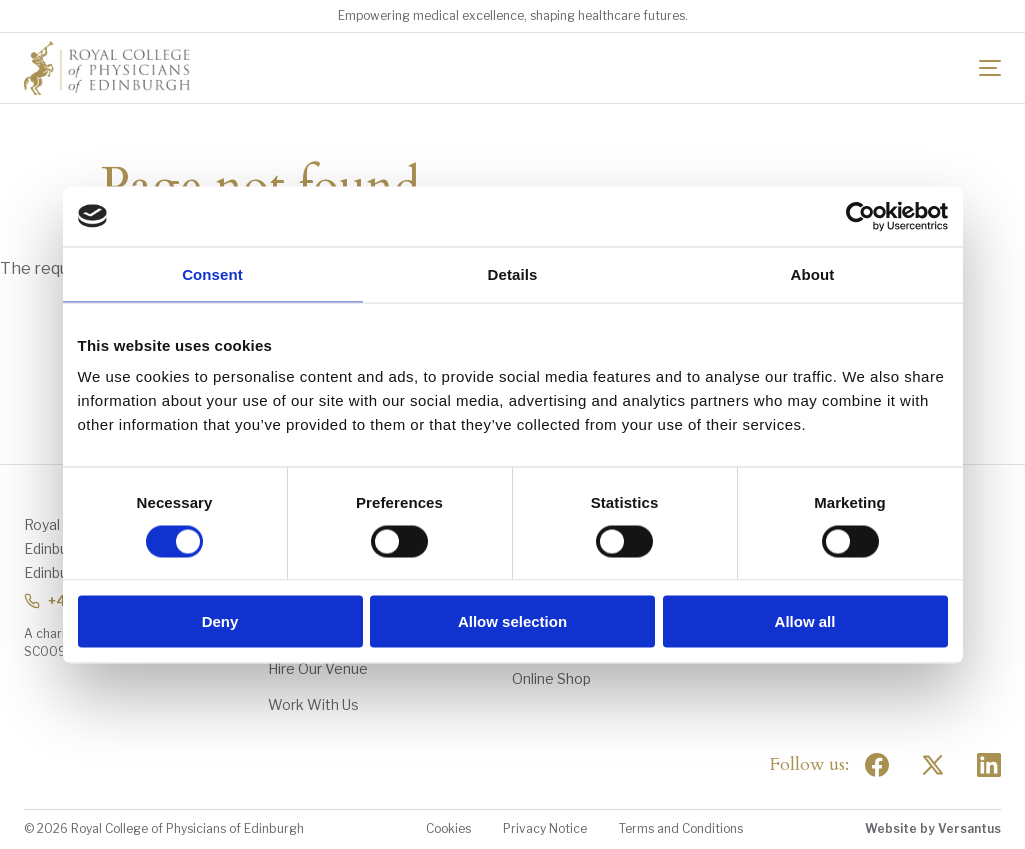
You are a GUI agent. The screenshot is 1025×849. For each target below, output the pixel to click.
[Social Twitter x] (933, 765)
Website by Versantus (933, 828)
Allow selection (512, 621)
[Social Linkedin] (989, 765)
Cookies (448, 828)
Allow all (805, 621)
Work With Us (313, 704)
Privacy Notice (545, 828)
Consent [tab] (212, 273)
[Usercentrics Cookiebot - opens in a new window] (860, 216)
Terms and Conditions (681, 828)
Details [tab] (513, 273)
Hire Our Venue (318, 668)
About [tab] (813, 273)
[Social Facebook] (877, 765)
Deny (220, 621)
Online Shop (551, 678)
